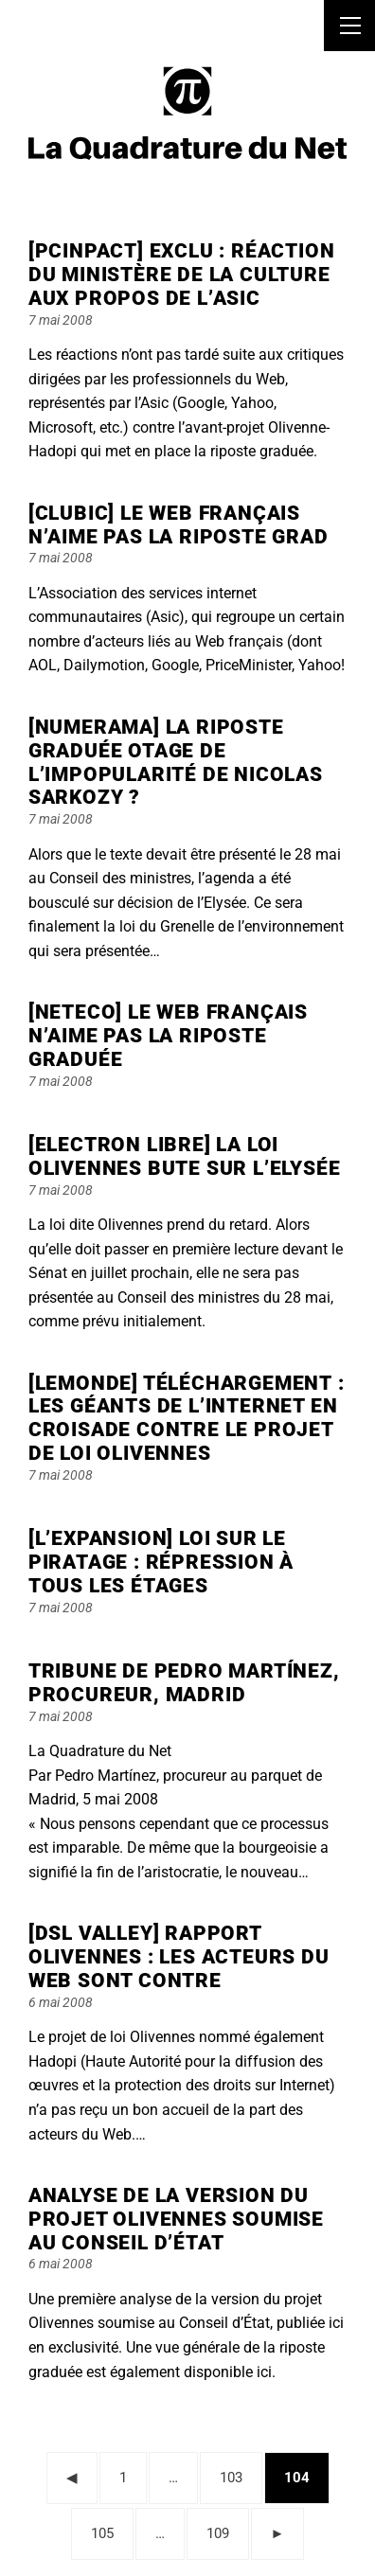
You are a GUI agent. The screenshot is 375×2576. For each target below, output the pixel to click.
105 (107, 2531)
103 (236, 2475)
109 (223, 2531)
